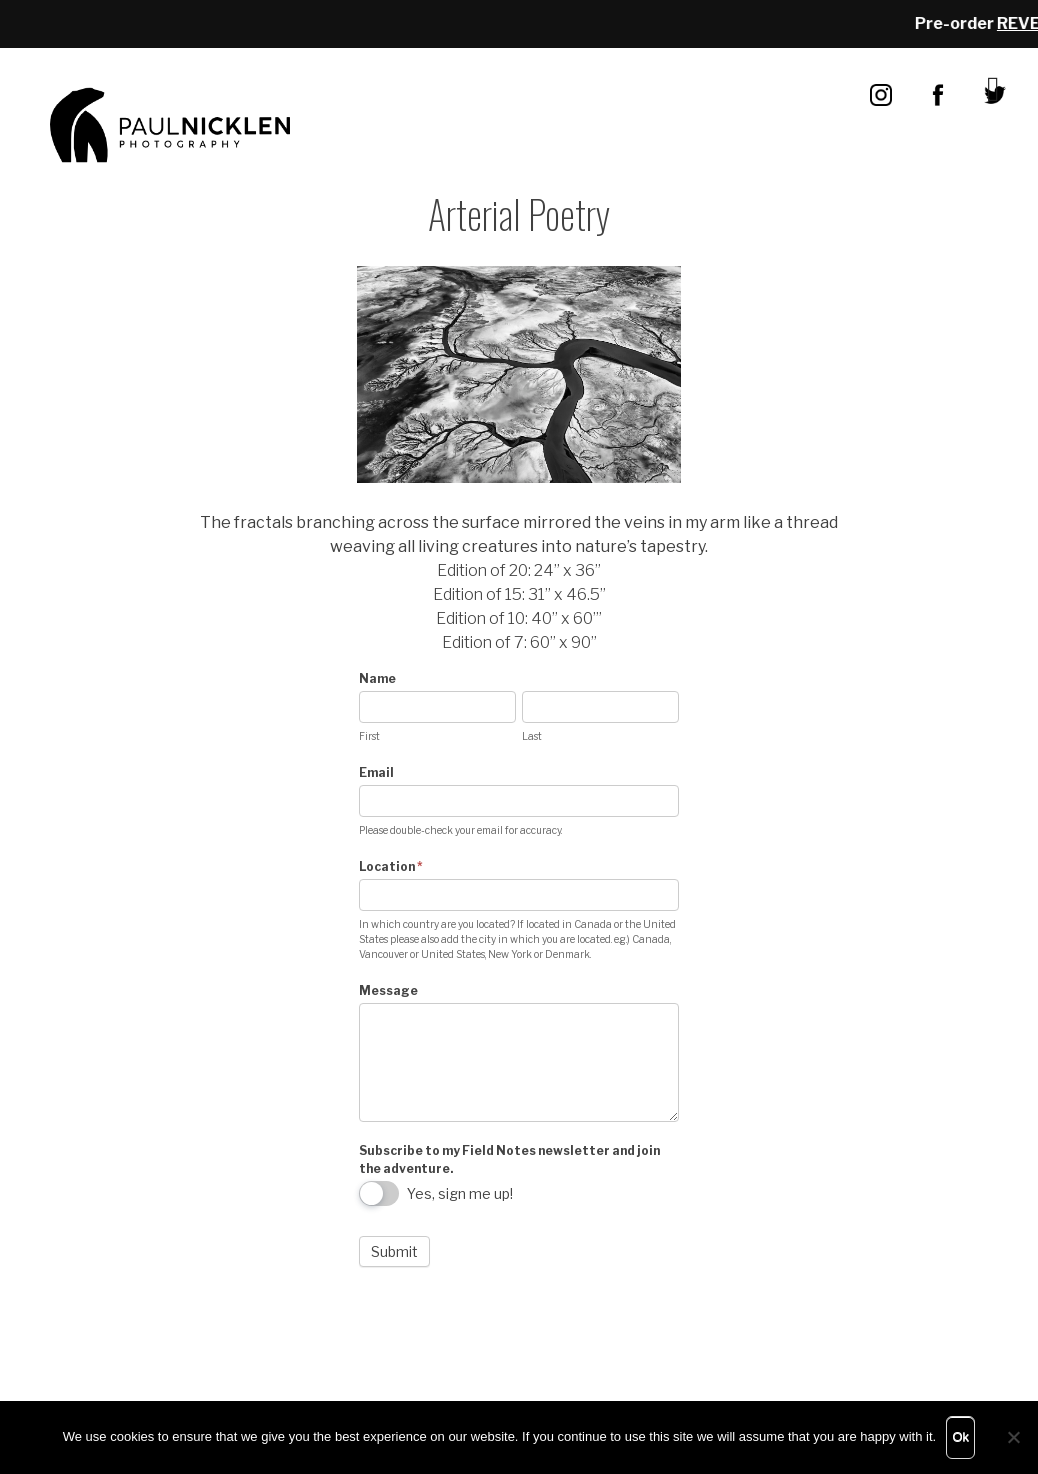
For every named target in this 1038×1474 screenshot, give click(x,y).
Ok (960, 1436)
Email (376, 772)
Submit (394, 1251)
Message (388, 990)
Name (377, 678)
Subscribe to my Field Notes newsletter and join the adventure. (509, 1159)
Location (391, 866)
